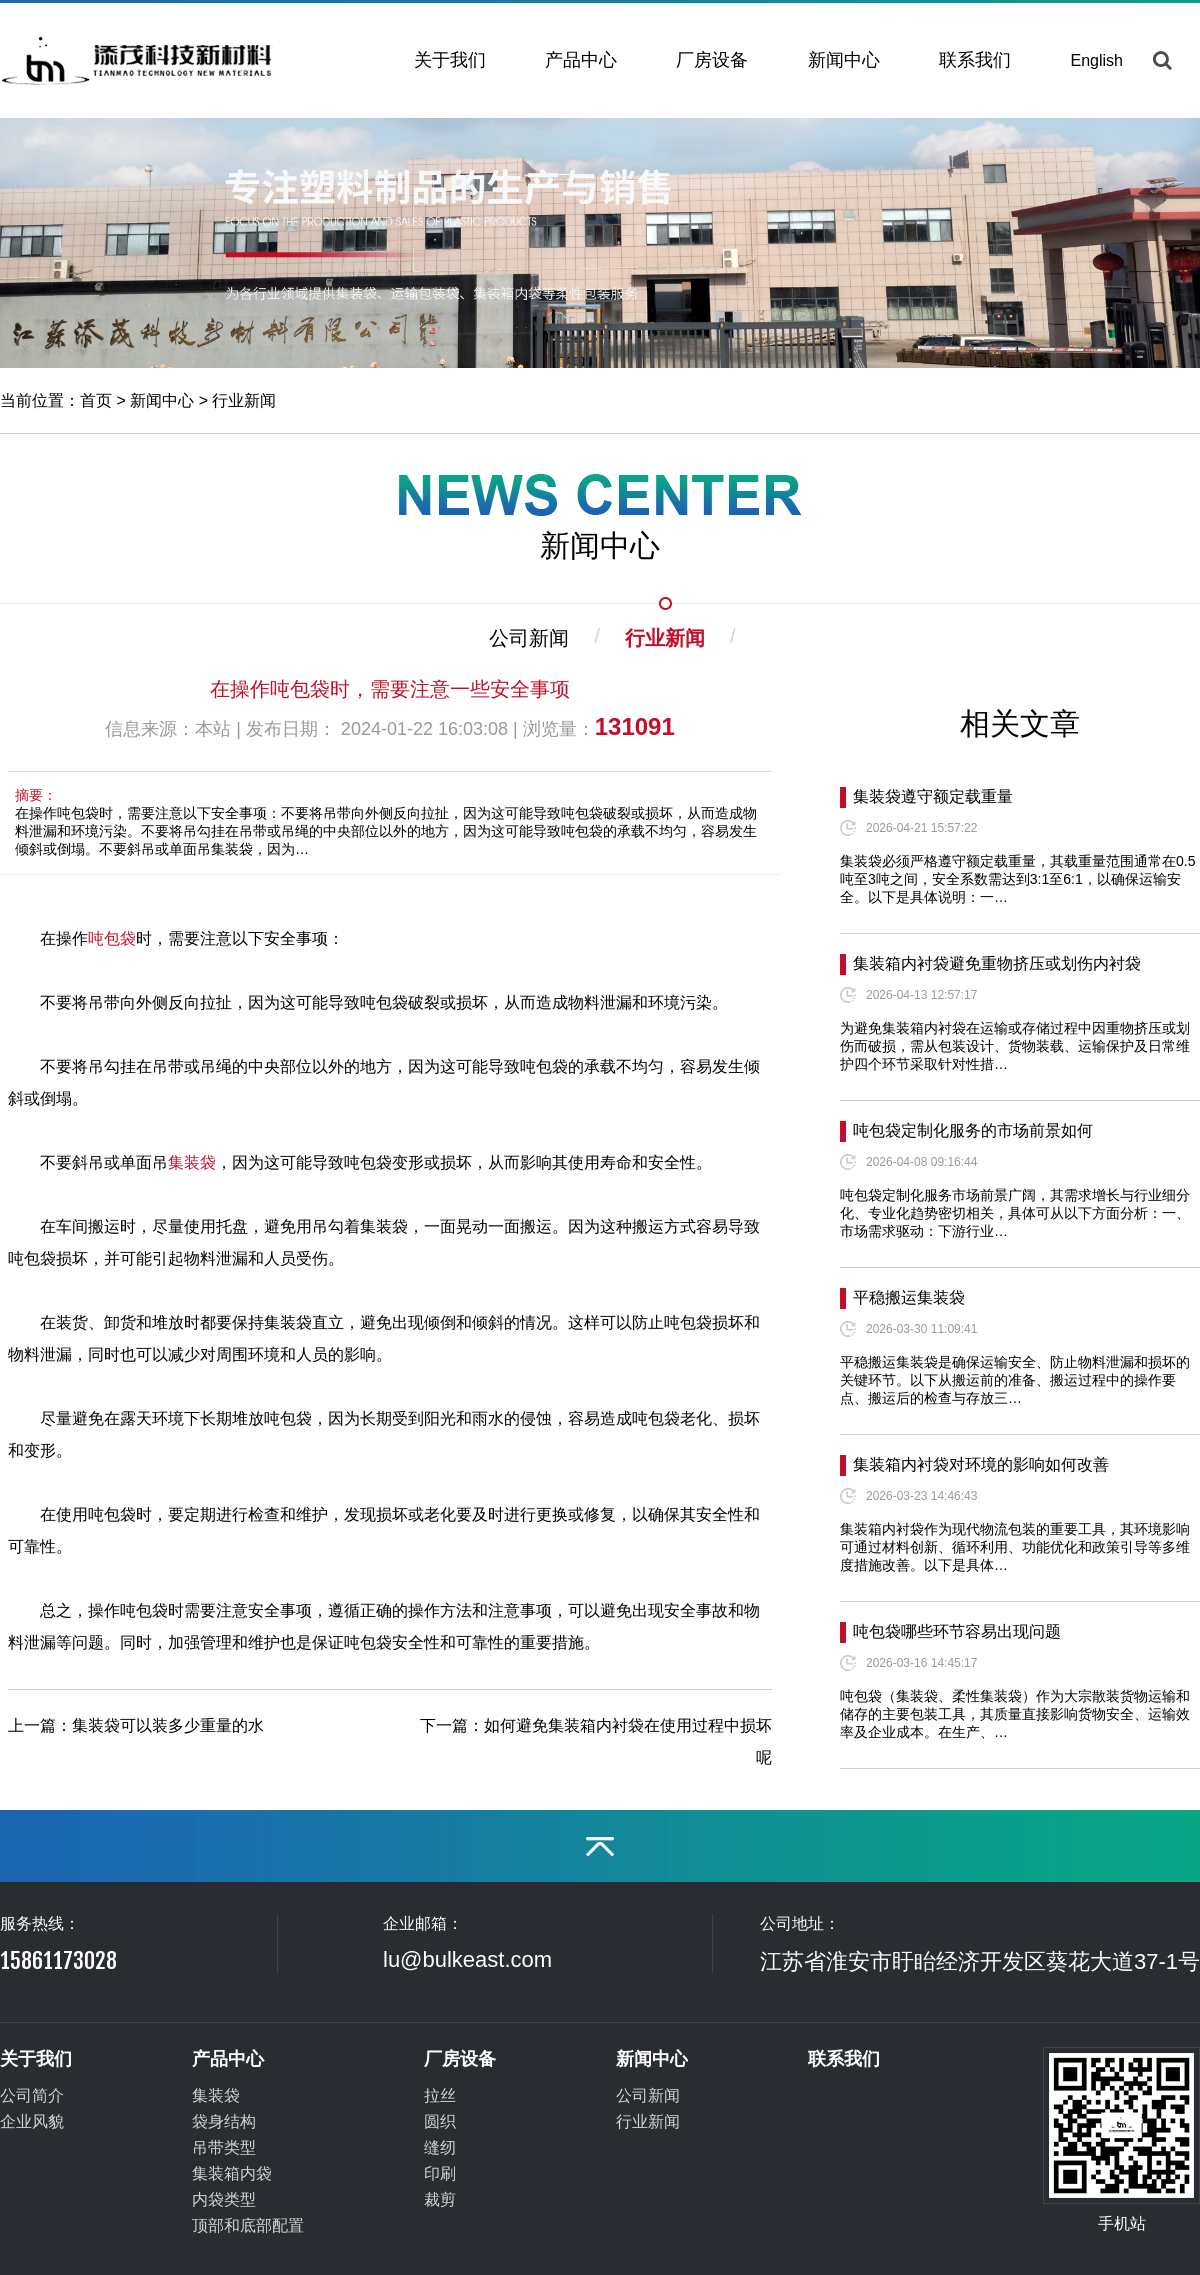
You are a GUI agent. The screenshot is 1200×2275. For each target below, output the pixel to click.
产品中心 (581, 60)
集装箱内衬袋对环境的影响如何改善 (981, 1464)
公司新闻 (529, 638)
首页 (96, 400)
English (1097, 60)
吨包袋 (112, 938)
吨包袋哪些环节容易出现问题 (957, 1631)
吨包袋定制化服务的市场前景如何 (973, 1130)
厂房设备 (712, 60)
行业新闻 (244, 400)
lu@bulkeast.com (467, 1959)
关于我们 (450, 60)
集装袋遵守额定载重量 (933, 796)
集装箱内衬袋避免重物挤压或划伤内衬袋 (997, 963)
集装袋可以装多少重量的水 (168, 1725)
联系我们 (975, 60)
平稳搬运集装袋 (909, 1297)
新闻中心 (844, 60)
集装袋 (192, 1162)
